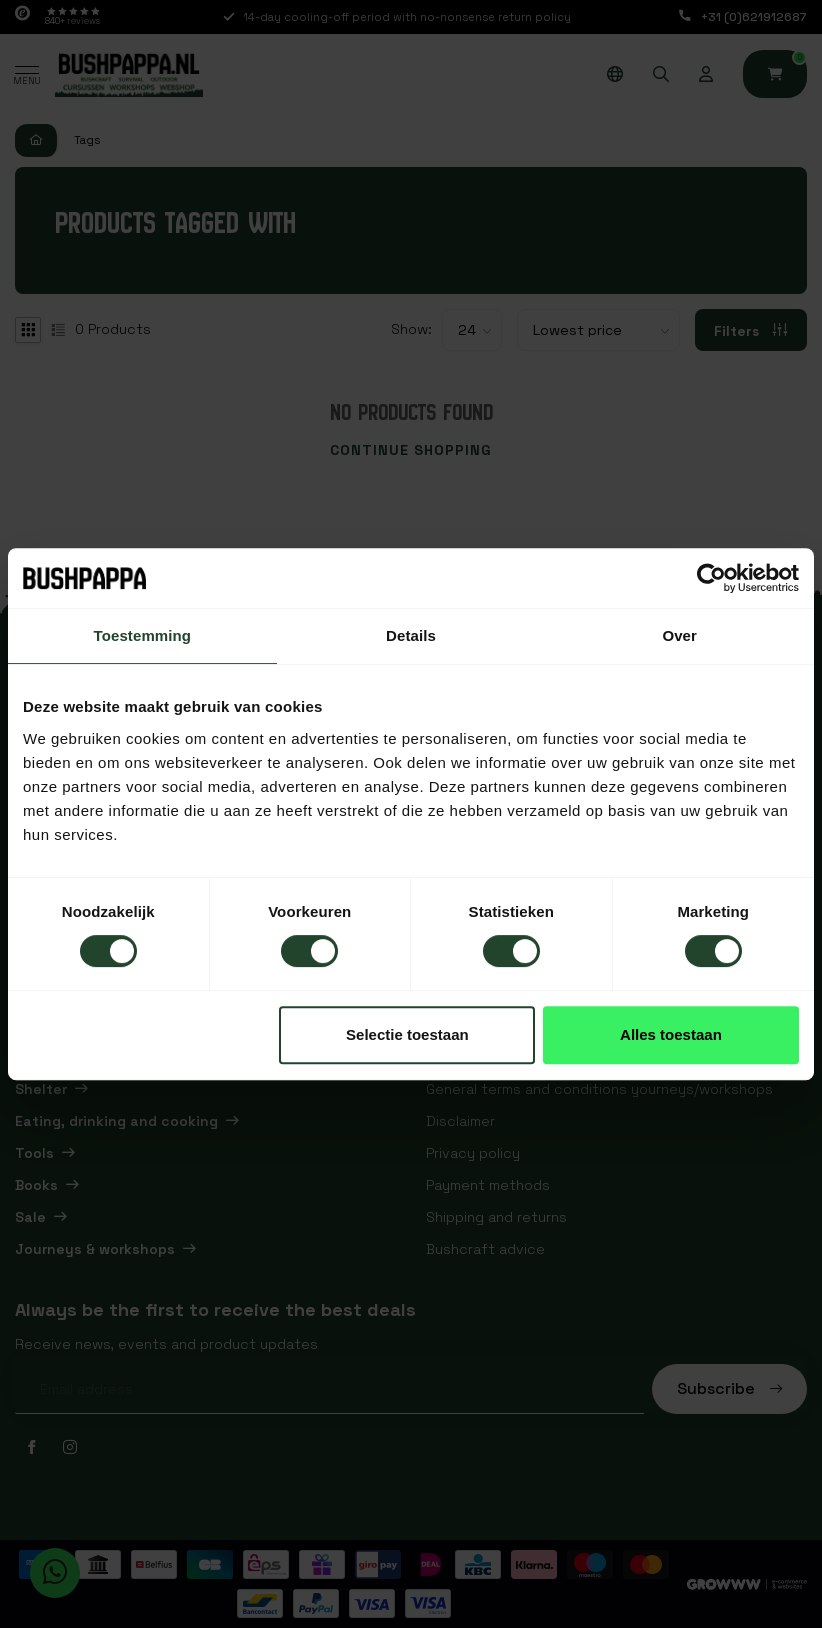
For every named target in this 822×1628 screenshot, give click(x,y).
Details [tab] (411, 635)
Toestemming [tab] (143, 635)
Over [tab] (679, 635)
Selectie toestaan (407, 1034)
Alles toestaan (671, 1034)
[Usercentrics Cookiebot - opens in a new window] (711, 578)
